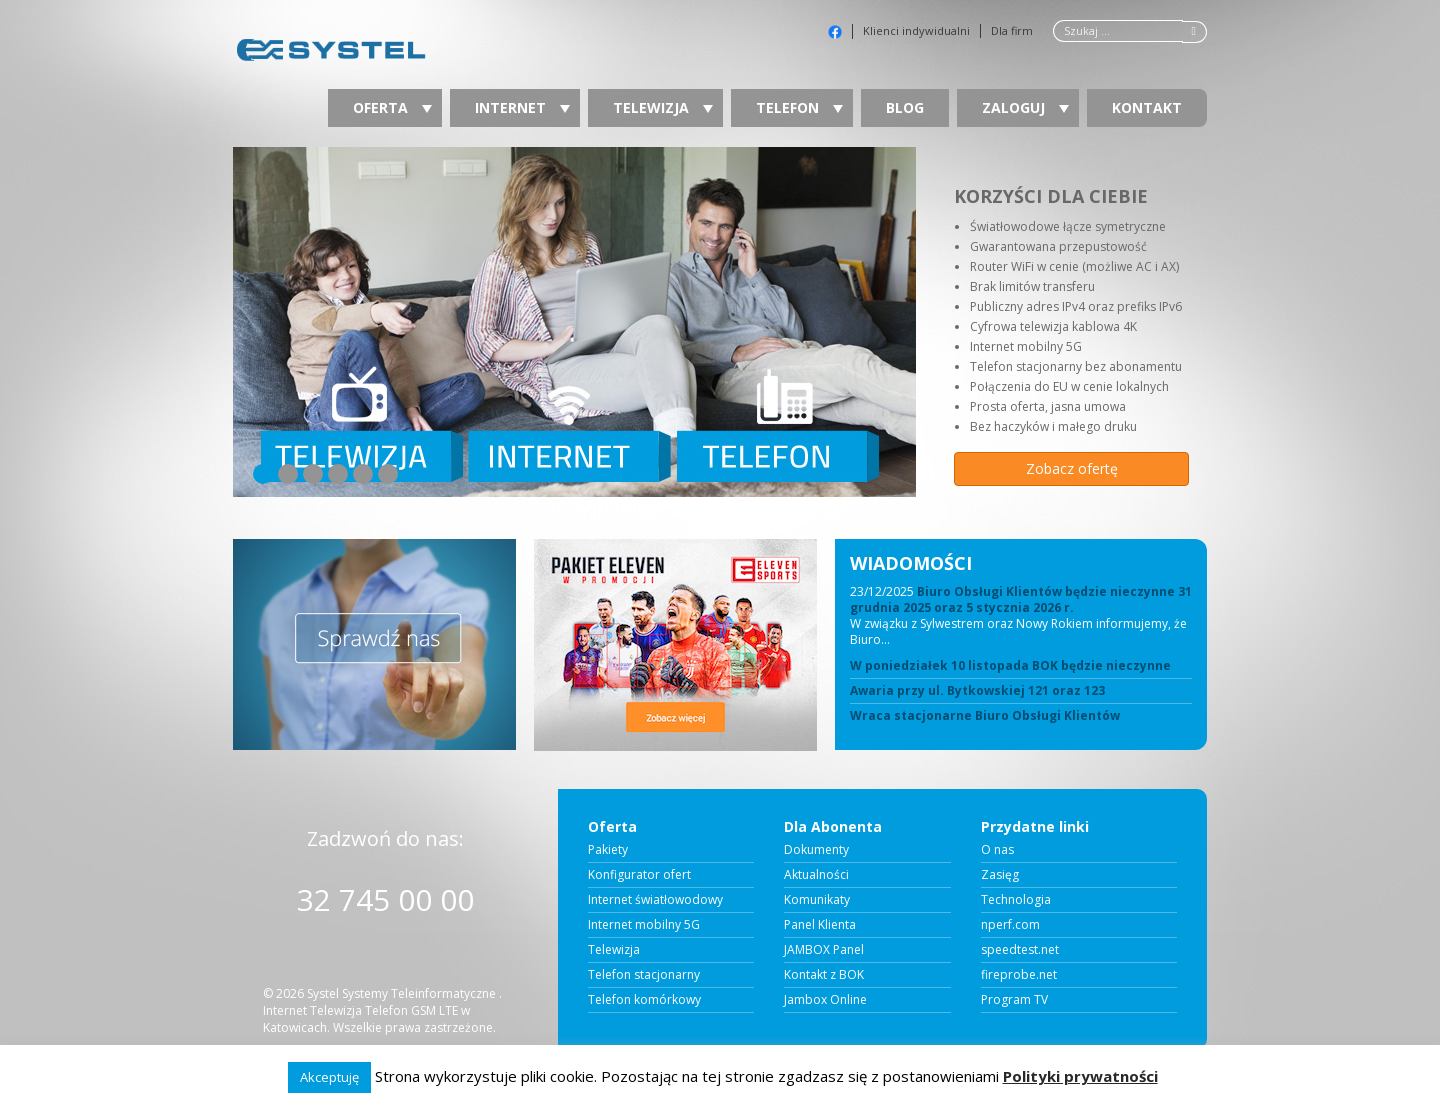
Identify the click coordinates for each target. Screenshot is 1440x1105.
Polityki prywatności (1080, 1076)
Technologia (1016, 900)
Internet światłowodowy (655, 900)
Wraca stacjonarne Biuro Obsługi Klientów (985, 716)
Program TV (1014, 1000)
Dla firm (1012, 31)
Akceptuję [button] (329, 1077)
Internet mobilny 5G (644, 925)
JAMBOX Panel (824, 950)
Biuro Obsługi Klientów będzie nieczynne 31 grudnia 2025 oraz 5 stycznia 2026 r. (1021, 599)
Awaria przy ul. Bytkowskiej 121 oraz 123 (977, 691)
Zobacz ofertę (1072, 468)
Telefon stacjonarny (644, 975)
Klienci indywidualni (916, 31)
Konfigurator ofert (639, 875)
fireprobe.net (1019, 975)
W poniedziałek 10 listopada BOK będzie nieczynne (1010, 666)
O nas (997, 850)
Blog (905, 107)
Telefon (799, 107)
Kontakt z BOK (824, 975)
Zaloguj (1025, 107)
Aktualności (816, 875)
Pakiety (608, 850)
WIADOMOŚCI (911, 563)
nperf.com (1010, 925)
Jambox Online (825, 1000)
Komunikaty (817, 900)
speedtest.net (1020, 950)
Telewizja (663, 107)
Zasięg (1000, 875)
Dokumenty (816, 850)
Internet (522, 107)
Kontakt (1147, 107)
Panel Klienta (820, 925)
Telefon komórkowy (644, 1000)
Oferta (392, 107)
